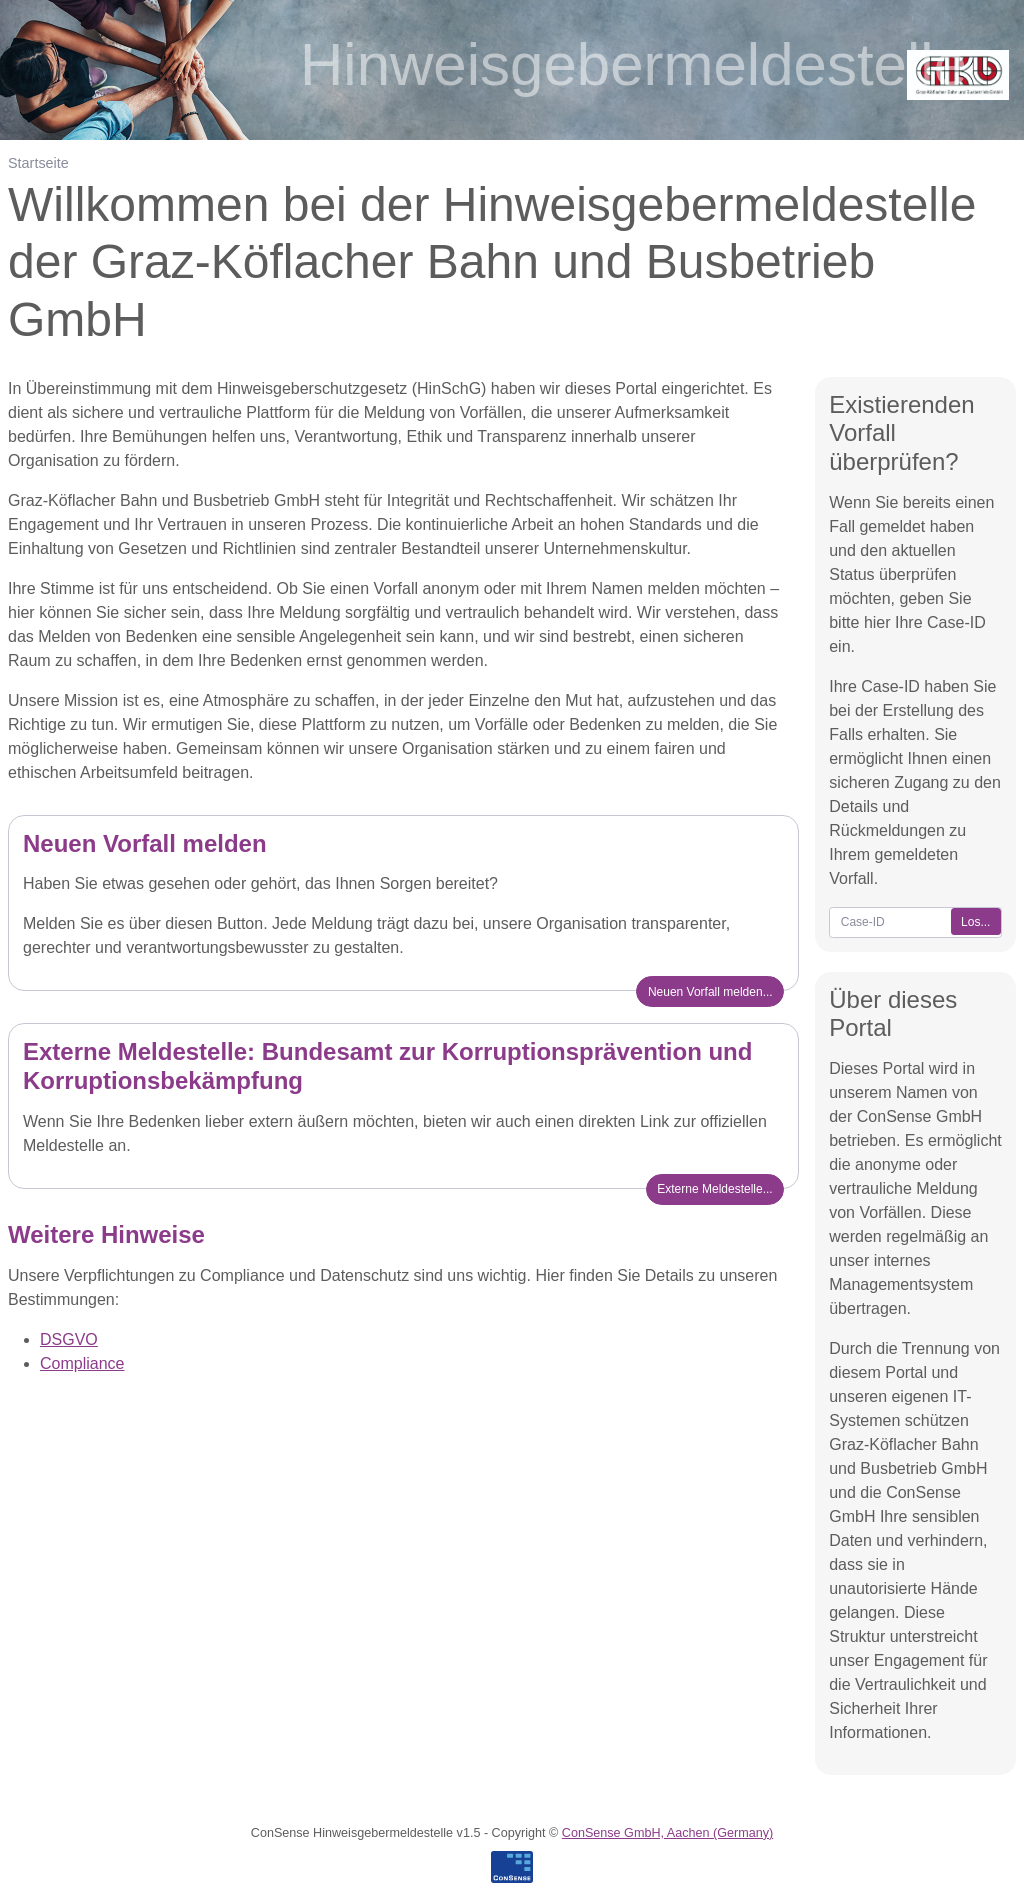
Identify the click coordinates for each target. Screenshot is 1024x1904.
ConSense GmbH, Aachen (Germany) (667, 1833)
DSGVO (69, 1339)
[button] (715, 1189)
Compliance (82, 1363)
